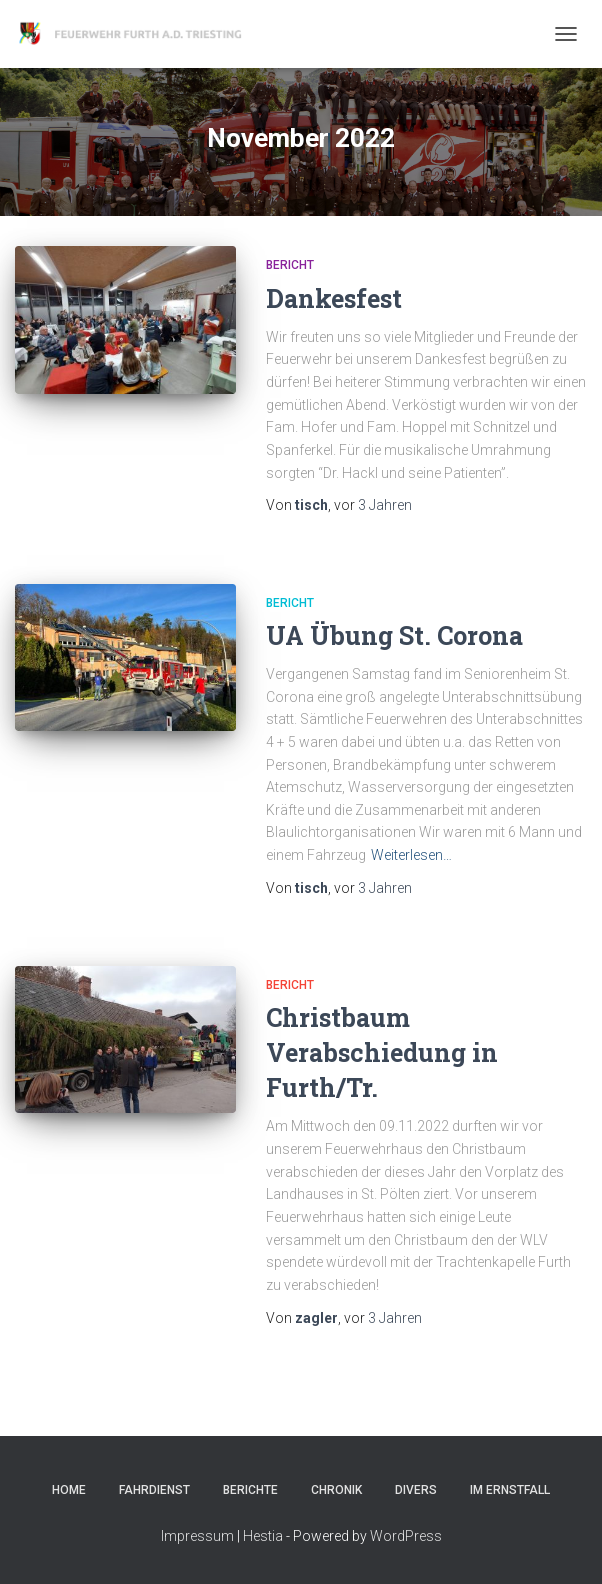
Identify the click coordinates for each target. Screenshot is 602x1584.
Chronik (336, 1490)
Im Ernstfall (510, 1490)
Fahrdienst (154, 1490)
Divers (416, 1490)
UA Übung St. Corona (394, 635)
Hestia (263, 1536)
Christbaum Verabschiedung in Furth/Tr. (382, 1052)
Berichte (250, 1490)
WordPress (406, 1536)
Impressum (197, 1536)
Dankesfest (334, 298)
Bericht (290, 265)
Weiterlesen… (411, 855)
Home (69, 1490)
